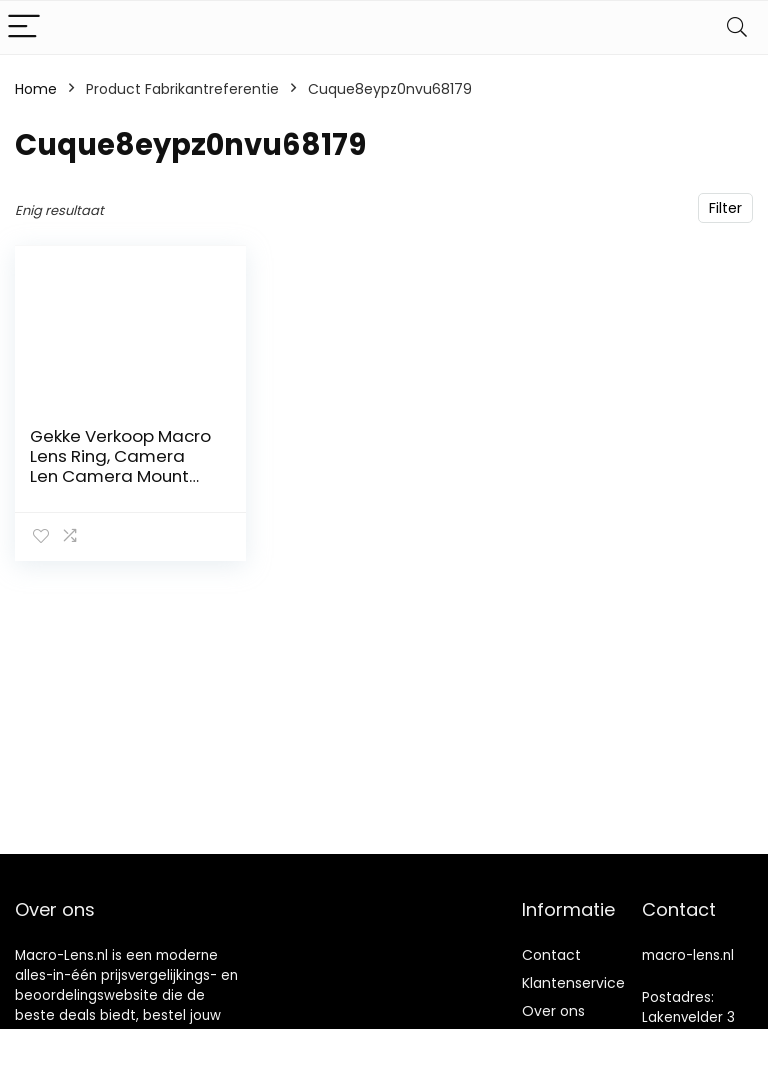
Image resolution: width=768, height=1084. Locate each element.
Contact (551, 955)
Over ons (553, 1011)
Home (36, 89)
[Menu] (24, 27)
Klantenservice (573, 983)
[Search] (737, 27)
